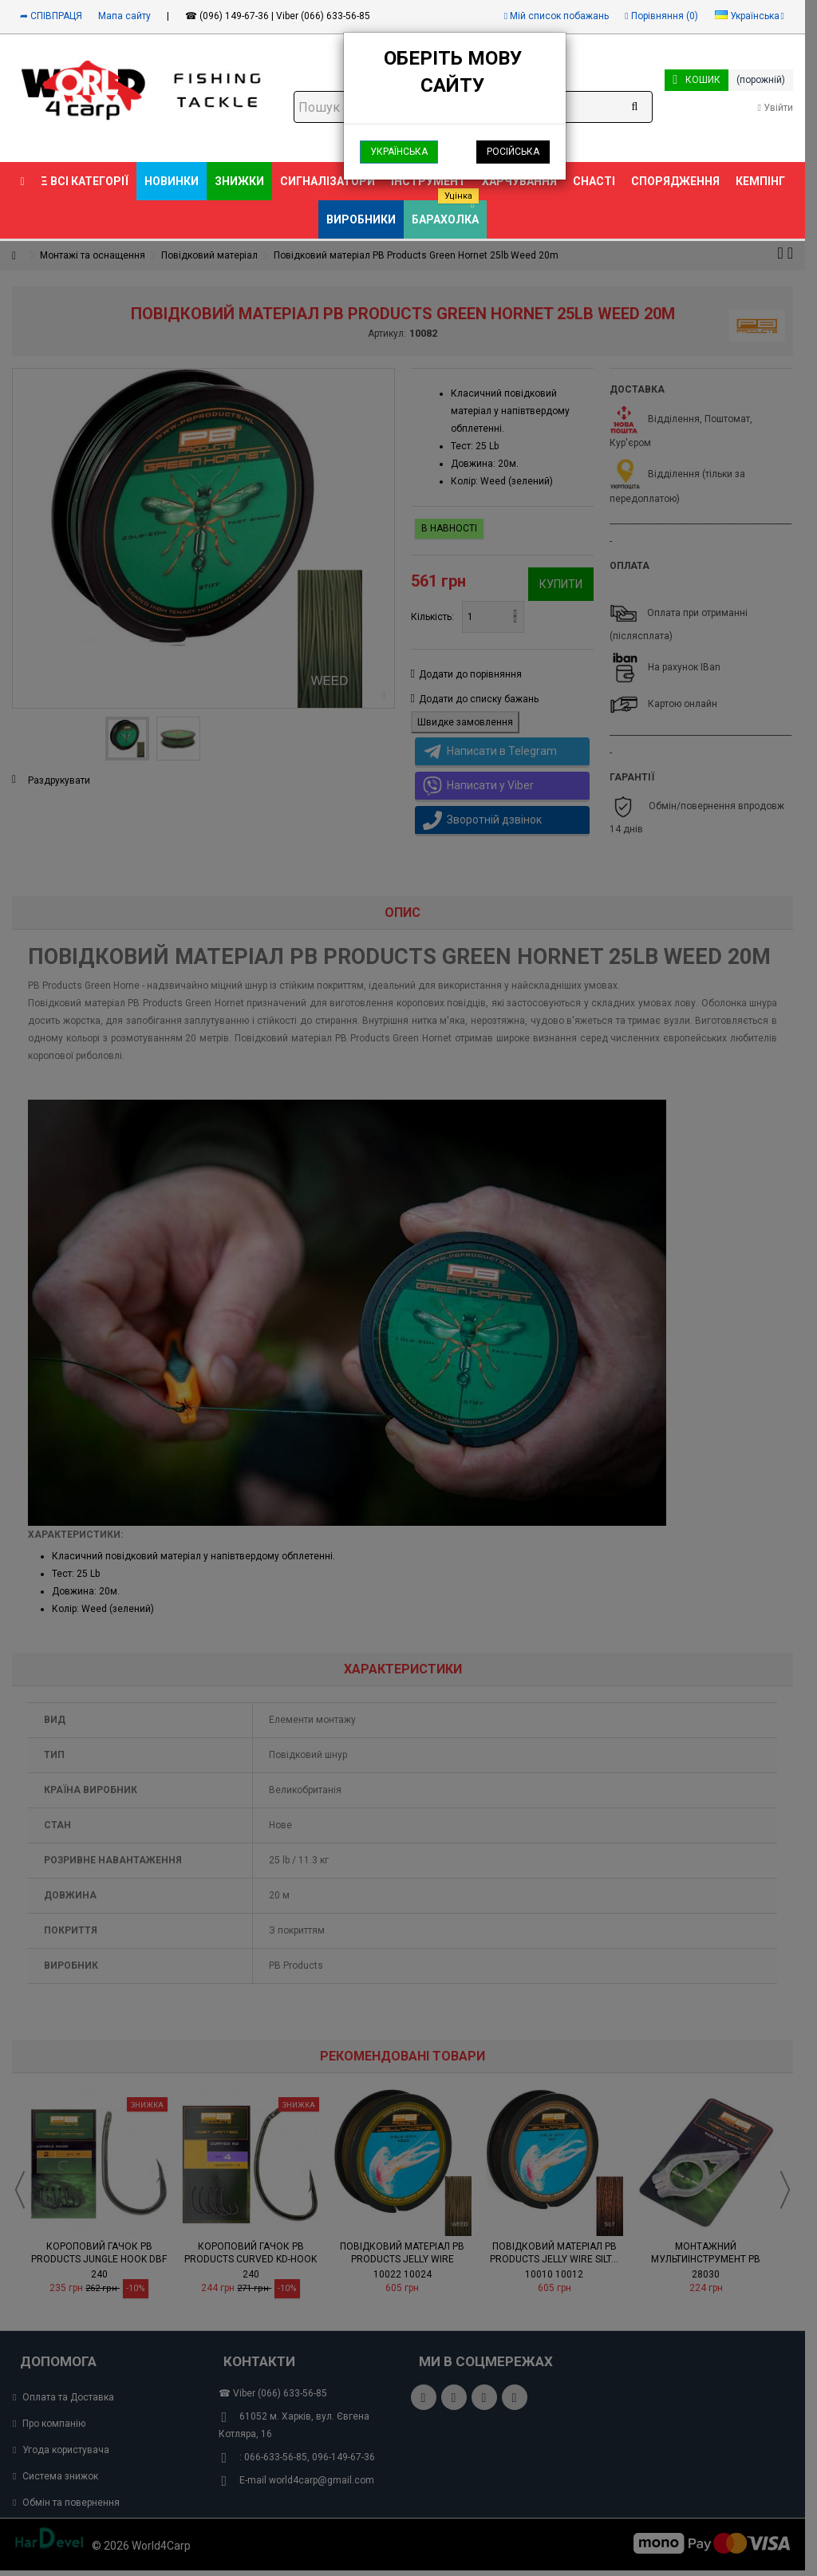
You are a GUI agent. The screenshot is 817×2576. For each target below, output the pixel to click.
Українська (399, 151)
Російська (513, 151)
